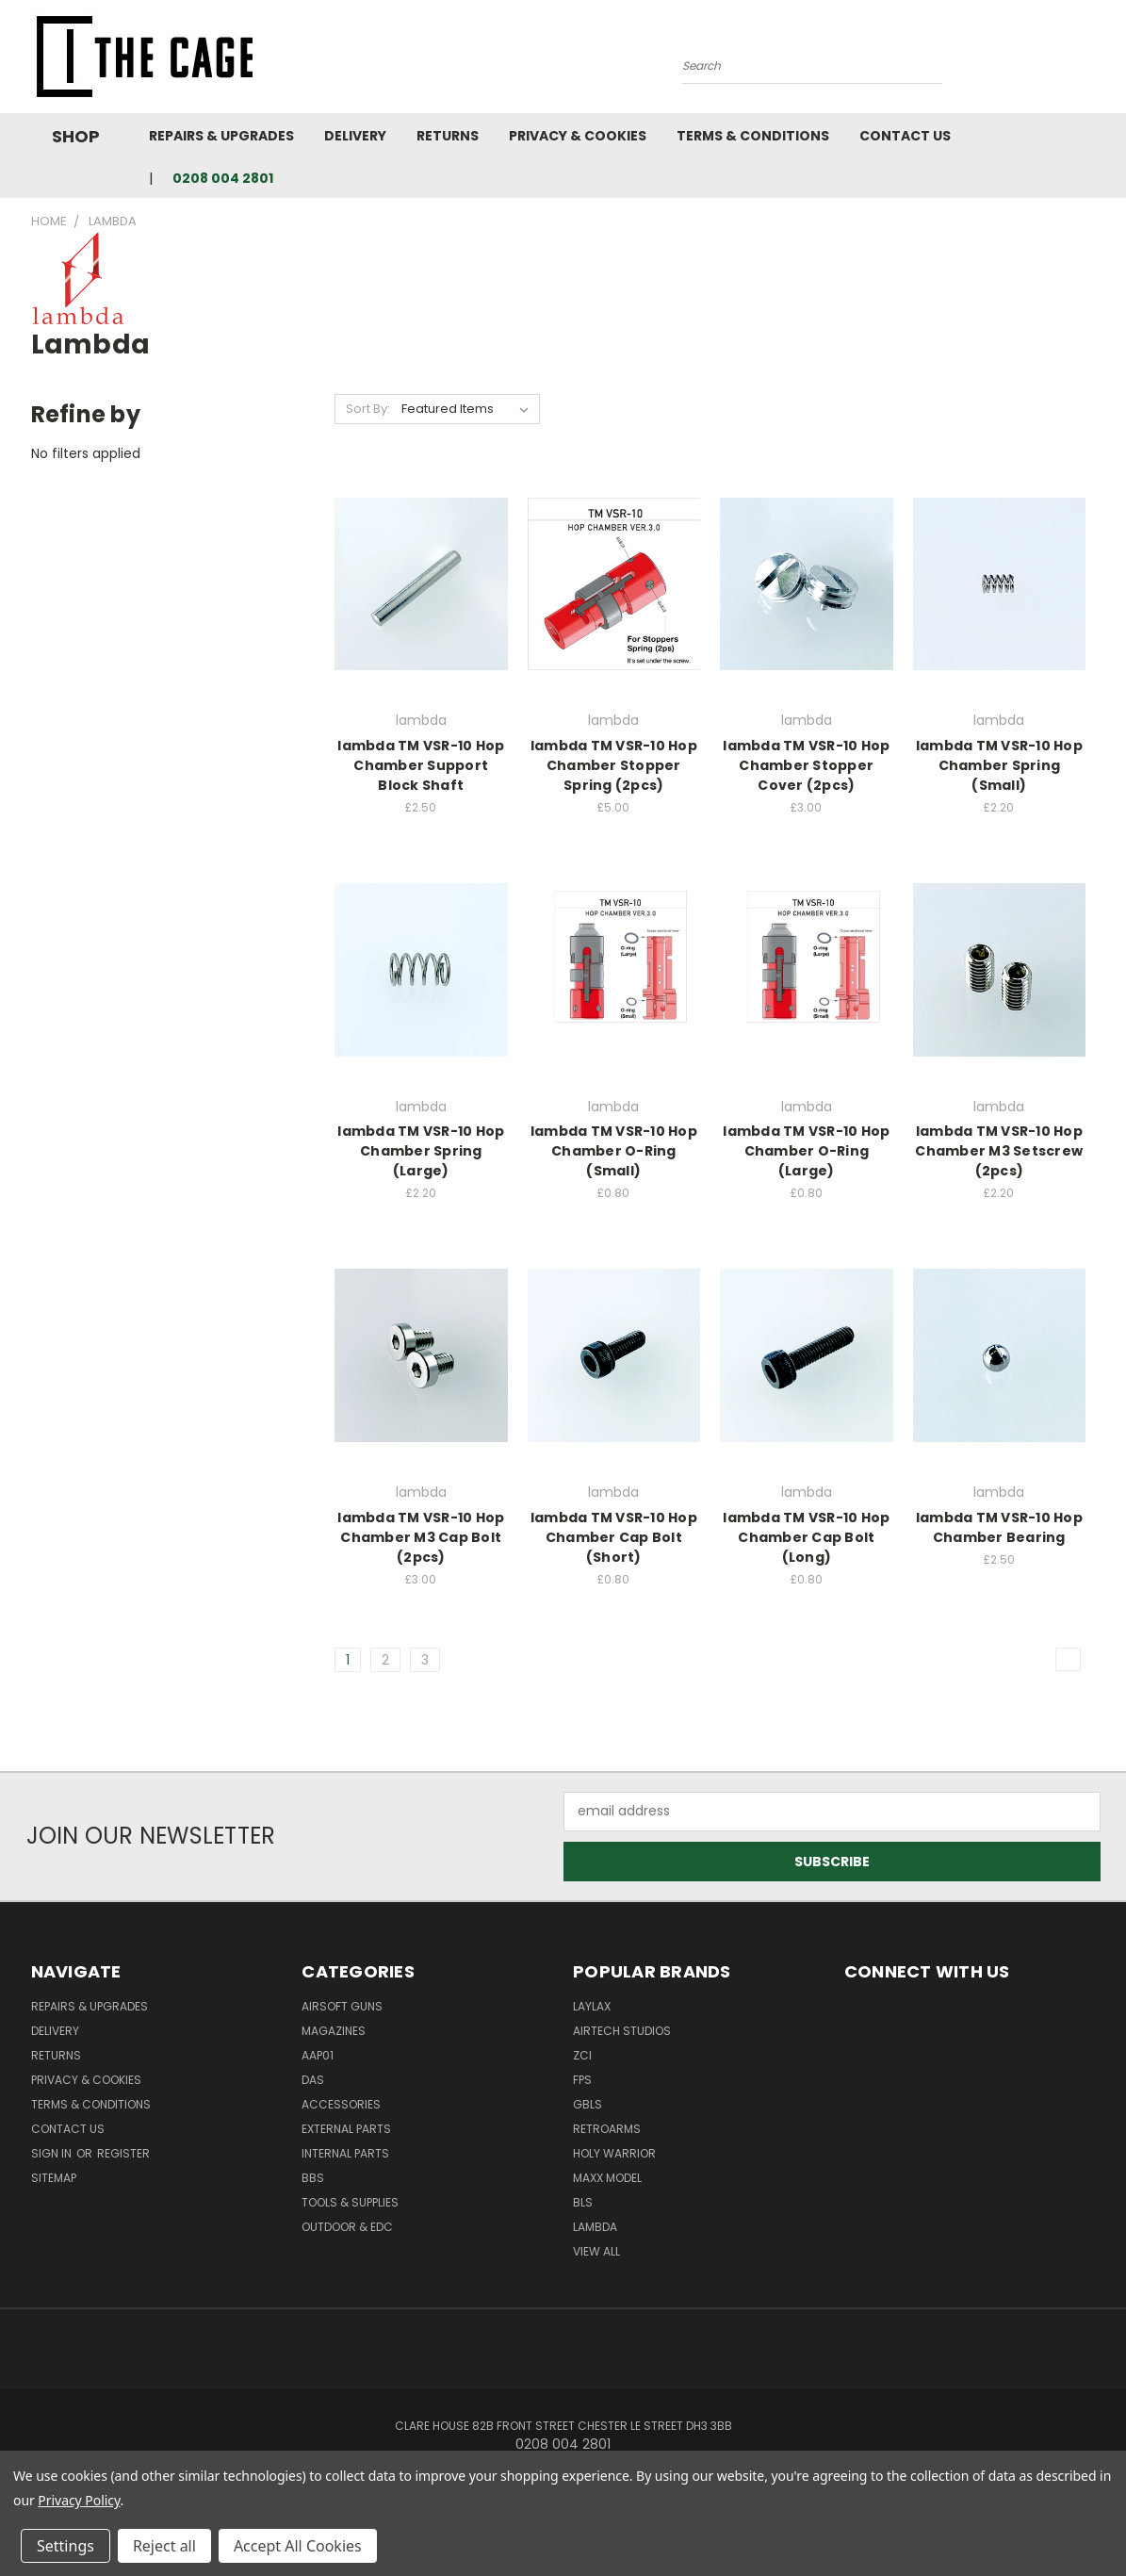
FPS (582, 2080)
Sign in (52, 2153)
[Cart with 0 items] (1095, 61)
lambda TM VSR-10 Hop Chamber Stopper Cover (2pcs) (806, 765)
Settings (65, 2545)
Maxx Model (607, 2178)
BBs (313, 2178)
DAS (313, 2080)
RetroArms (607, 2129)
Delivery (355, 135)
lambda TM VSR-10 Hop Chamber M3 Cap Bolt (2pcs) (420, 1537)
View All (596, 2251)
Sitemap (53, 2178)
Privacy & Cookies (577, 135)
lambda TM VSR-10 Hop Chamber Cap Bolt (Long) (806, 1537)
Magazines (334, 2031)
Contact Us (905, 135)
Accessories (341, 2104)
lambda (595, 2227)
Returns (447, 135)
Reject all (164, 2545)
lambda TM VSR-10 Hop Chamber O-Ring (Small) (613, 1151)
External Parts (346, 2129)
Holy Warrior (614, 2153)
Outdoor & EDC (347, 2227)
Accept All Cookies (298, 2545)
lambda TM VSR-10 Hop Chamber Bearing (999, 1527)
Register (123, 2153)
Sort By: (368, 409)
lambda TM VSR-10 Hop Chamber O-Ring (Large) (806, 1151)
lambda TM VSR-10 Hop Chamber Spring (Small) (999, 765)
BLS (583, 2202)
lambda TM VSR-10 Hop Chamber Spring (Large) (420, 1151)
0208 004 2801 (222, 178)
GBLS (587, 2104)
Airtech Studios (622, 2031)
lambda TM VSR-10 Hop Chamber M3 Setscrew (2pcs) (999, 1151)
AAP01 (318, 2055)
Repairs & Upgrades (221, 135)
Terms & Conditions (753, 135)
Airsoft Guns (342, 2006)
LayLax (592, 2006)
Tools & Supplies (350, 2202)
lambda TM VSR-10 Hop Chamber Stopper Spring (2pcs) (613, 765)
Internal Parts (345, 2153)
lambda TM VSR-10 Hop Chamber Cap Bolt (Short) (613, 1537)
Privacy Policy (79, 2500)
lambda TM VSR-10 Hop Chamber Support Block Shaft (420, 765)
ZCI (582, 2055)
